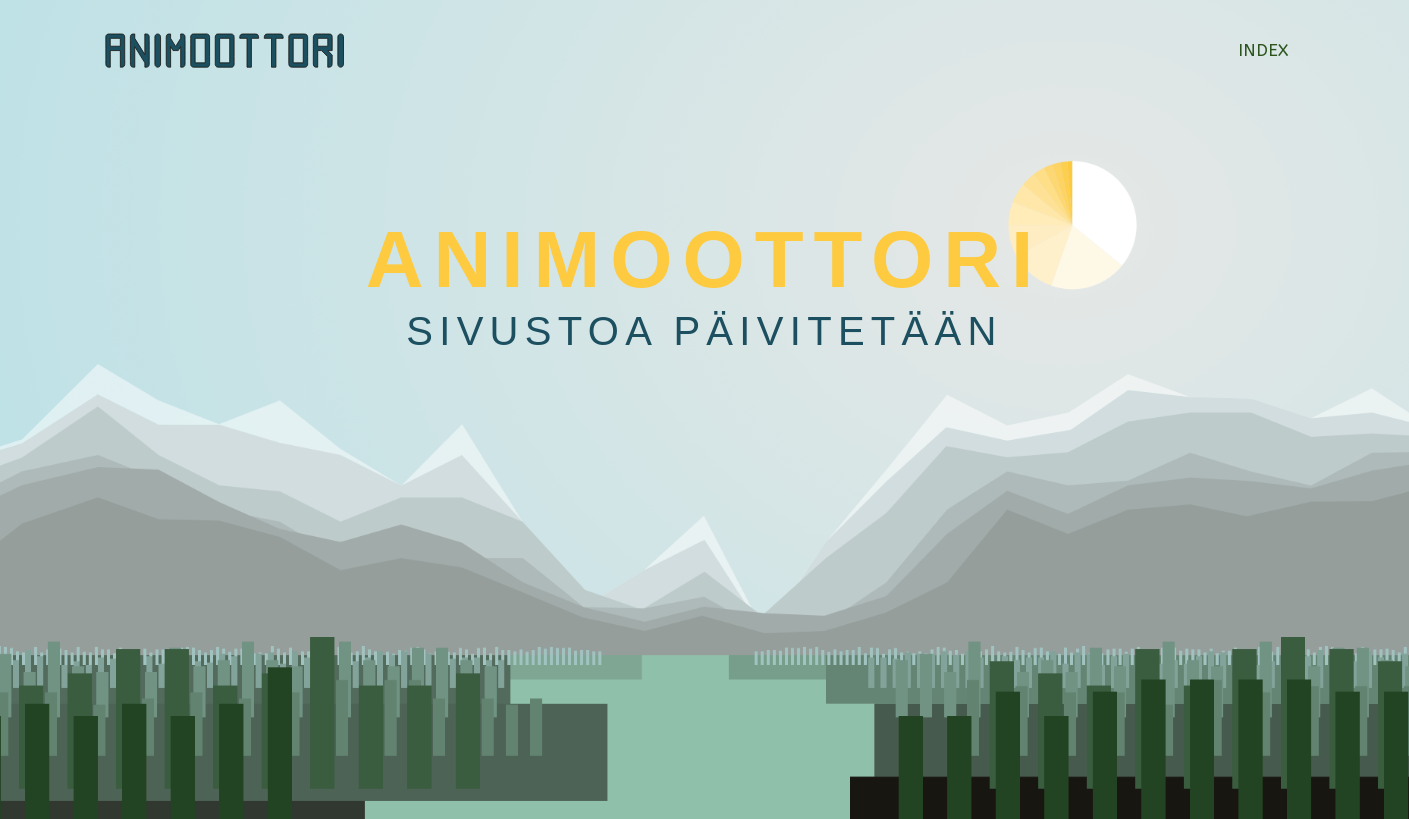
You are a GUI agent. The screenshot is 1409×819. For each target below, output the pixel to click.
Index (1263, 50)
